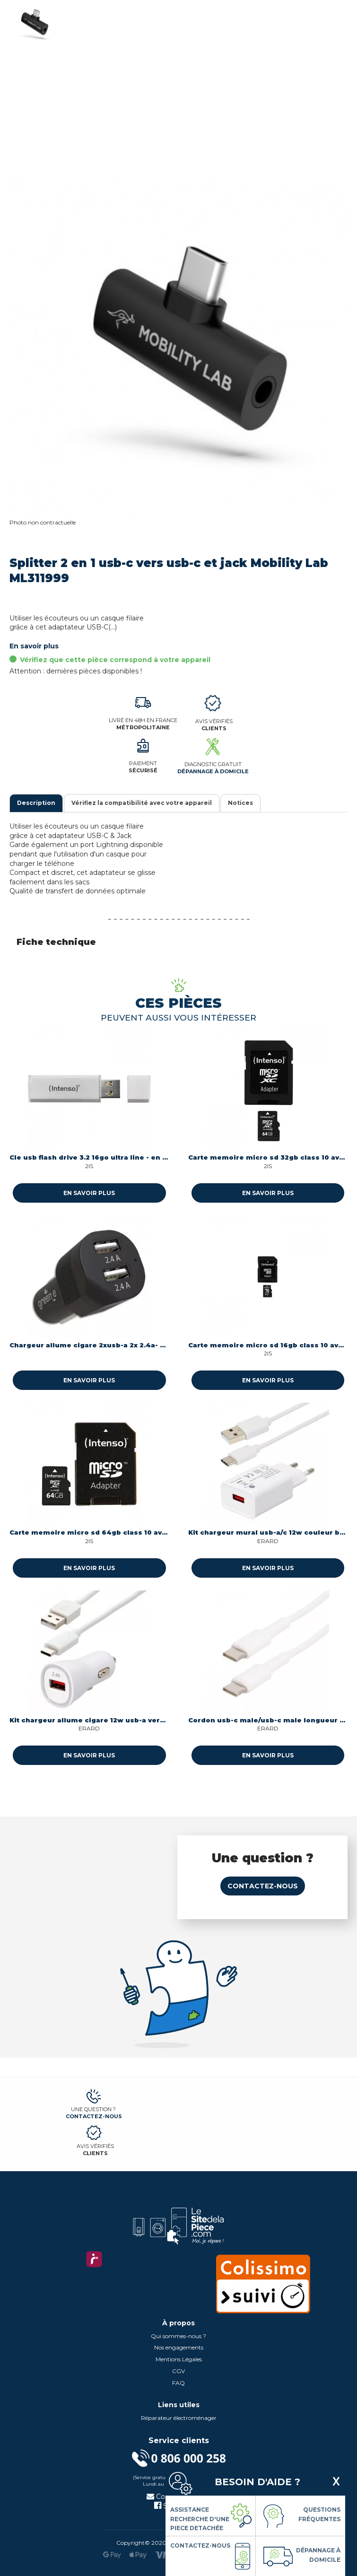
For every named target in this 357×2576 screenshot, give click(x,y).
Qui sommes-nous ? (178, 2336)
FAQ (178, 2382)
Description (36, 802)
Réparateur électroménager (179, 2417)
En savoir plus (34, 646)
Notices (240, 802)
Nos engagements (178, 2347)
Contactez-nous (262, 1886)
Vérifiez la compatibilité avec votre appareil (141, 802)
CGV (178, 2371)
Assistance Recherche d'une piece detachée (199, 2519)
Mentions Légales (179, 2359)
